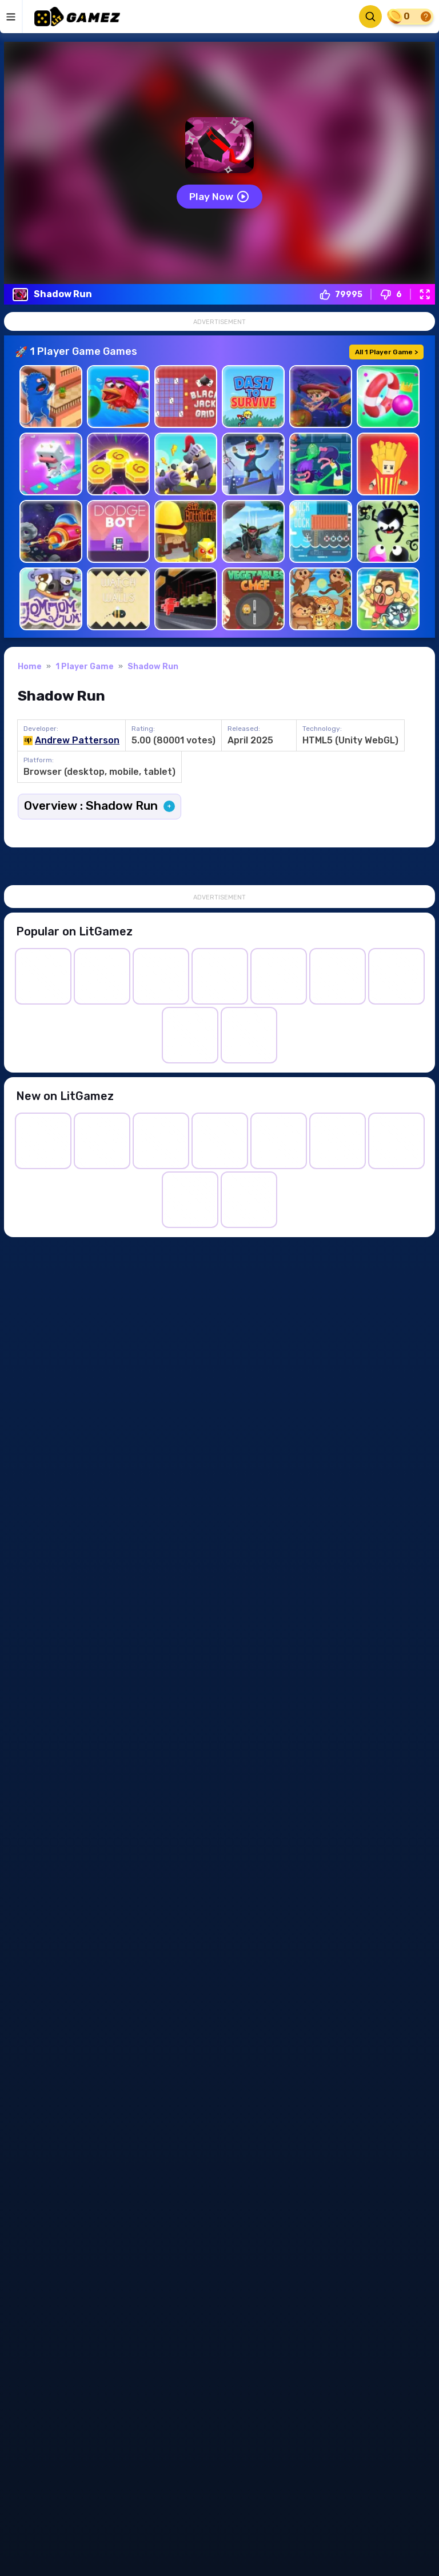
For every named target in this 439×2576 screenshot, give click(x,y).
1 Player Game (84, 668)
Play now (219, 196)
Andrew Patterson (77, 741)
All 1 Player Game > (386, 353)
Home (30, 668)
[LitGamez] (77, 16)
